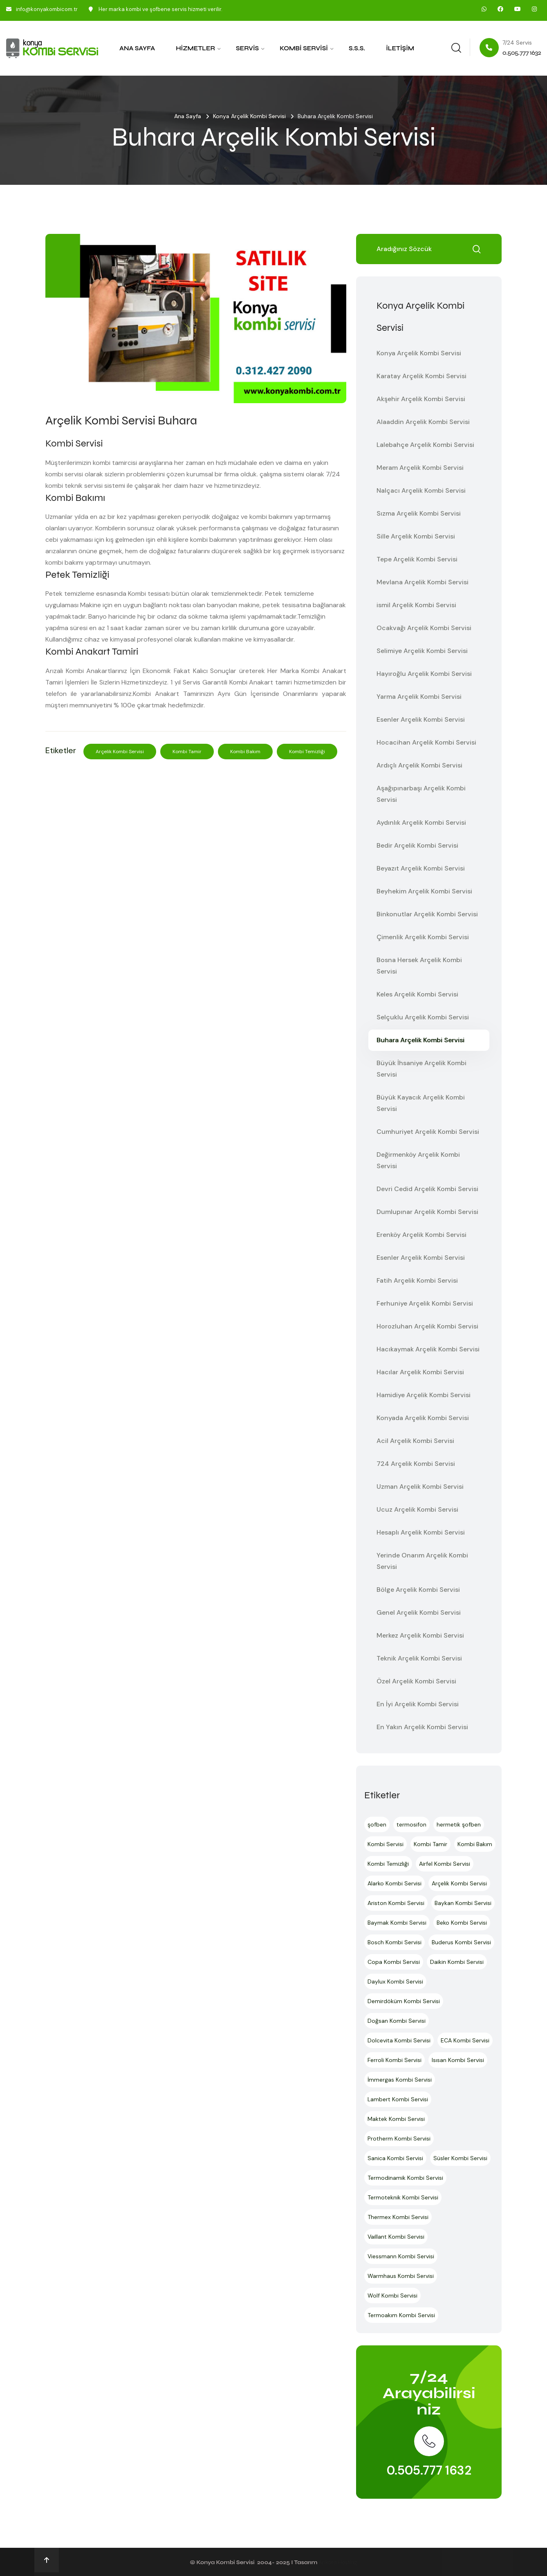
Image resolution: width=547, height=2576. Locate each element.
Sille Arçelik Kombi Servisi (416, 536)
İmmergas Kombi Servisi (400, 2079)
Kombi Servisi (304, 48)
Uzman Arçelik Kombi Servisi (420, 1486)
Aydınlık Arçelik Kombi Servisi (421, 822)
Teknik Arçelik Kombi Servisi (419, 1658)
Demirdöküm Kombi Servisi (404, 2001)
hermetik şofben (459, 1824)
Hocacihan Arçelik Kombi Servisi (426, 742)
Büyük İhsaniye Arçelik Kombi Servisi (421, 1069)
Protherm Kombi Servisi (399, 2138)
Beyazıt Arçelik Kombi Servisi (421, 868)
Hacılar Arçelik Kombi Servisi (420, 1372)
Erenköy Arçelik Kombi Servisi (421, 1234)
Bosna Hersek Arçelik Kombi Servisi (419, 966)
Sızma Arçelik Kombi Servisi (419, 513)
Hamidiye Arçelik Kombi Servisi (424, 1395)
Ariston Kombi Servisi (396, 1903)
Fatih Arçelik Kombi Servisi (417, 1280)
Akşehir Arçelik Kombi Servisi (421, 399)
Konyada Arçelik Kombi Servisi (423, 1418)
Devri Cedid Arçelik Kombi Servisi (427, 1189)
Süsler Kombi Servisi (460, 2158)
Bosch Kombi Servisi (394, 1942)
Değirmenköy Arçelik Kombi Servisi (418, 1160)
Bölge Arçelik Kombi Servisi (418, 1589)
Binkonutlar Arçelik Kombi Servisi (427, 914)
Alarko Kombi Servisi (394, 1883)
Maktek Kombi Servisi (396, 2119)
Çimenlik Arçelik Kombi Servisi (423, 937)
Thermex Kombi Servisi (398, 2217)
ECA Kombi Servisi (465, 2040)
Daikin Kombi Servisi (457, 1962)
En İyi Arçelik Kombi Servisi (418, 1704)
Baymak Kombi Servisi (397, 1922)
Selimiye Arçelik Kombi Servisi (422, 650)
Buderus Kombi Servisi (461, 1942)
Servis (247, 48)
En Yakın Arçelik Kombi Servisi (422, 1727)
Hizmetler (195, 48)
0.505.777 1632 (429, 2470)
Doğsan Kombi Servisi (397, 2020)
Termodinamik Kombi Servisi (405, 2177)
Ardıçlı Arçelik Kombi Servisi (419, 765)
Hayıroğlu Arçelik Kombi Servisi (424, 673)
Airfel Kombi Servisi (444, 1863)
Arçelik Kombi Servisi (120, 751)
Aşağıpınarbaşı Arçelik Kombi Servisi (421, 794)
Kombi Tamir (187, 751)
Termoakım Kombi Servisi (401, 2315)
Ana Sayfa (137, 48)
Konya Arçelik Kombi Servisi (249, 116)
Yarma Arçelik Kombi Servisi (419, 696)
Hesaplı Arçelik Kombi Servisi (421, 1532)
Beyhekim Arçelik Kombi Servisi (424, 891)
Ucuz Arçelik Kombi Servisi (417, 1509)
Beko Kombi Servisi (462, 1922)
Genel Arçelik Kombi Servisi (419, 1612)
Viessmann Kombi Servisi (401, 2256)
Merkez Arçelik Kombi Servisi (420, 1635)
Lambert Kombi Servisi (398, 2099)
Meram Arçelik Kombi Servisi (420, 467)
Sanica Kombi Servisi (395, 2158)
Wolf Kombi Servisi (392, 2295)
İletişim (400, 48)
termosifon (411, 1824)
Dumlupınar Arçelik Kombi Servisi (427, 1211)
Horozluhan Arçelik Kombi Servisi (427, 1326)
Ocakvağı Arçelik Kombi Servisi (424, 628)
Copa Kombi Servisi (394, 1962)
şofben (377, 1824)
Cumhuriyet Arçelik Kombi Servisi (428, 1131)
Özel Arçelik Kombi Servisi (416, 1681)
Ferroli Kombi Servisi (394, 2060)
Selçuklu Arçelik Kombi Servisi (423, 1017)
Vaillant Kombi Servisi (396, 2236)
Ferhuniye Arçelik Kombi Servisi (425, 1303)
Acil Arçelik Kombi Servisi (415, 1440)
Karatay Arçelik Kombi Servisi (421, 376)
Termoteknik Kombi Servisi (403, 2197)
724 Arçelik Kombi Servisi (416, 1463)
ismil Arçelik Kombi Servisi (416, 605)
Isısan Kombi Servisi (458, 2060)
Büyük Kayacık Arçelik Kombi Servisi (421, 1103)
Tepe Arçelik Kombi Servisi (417, 559)
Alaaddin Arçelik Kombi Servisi (423, 421)
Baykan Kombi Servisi (463, 1903)
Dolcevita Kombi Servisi (399, 2040)
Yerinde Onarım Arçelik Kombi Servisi (422, 1561)
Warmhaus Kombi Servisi (401, 2276)
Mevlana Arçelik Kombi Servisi (423, 582)
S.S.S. (357, 48)
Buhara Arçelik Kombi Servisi (420, 1040)
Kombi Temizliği (307, 751)
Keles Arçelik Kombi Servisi (417, 994)
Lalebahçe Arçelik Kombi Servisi (425, 444)
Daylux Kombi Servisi (395, 1981)
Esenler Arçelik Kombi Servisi (421, 719)
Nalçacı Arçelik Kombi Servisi (421, 490)
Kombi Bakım (245, 751)
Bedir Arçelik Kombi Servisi (417, 845)
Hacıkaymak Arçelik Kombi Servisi (428, 1349)
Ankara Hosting (337, 2562)
